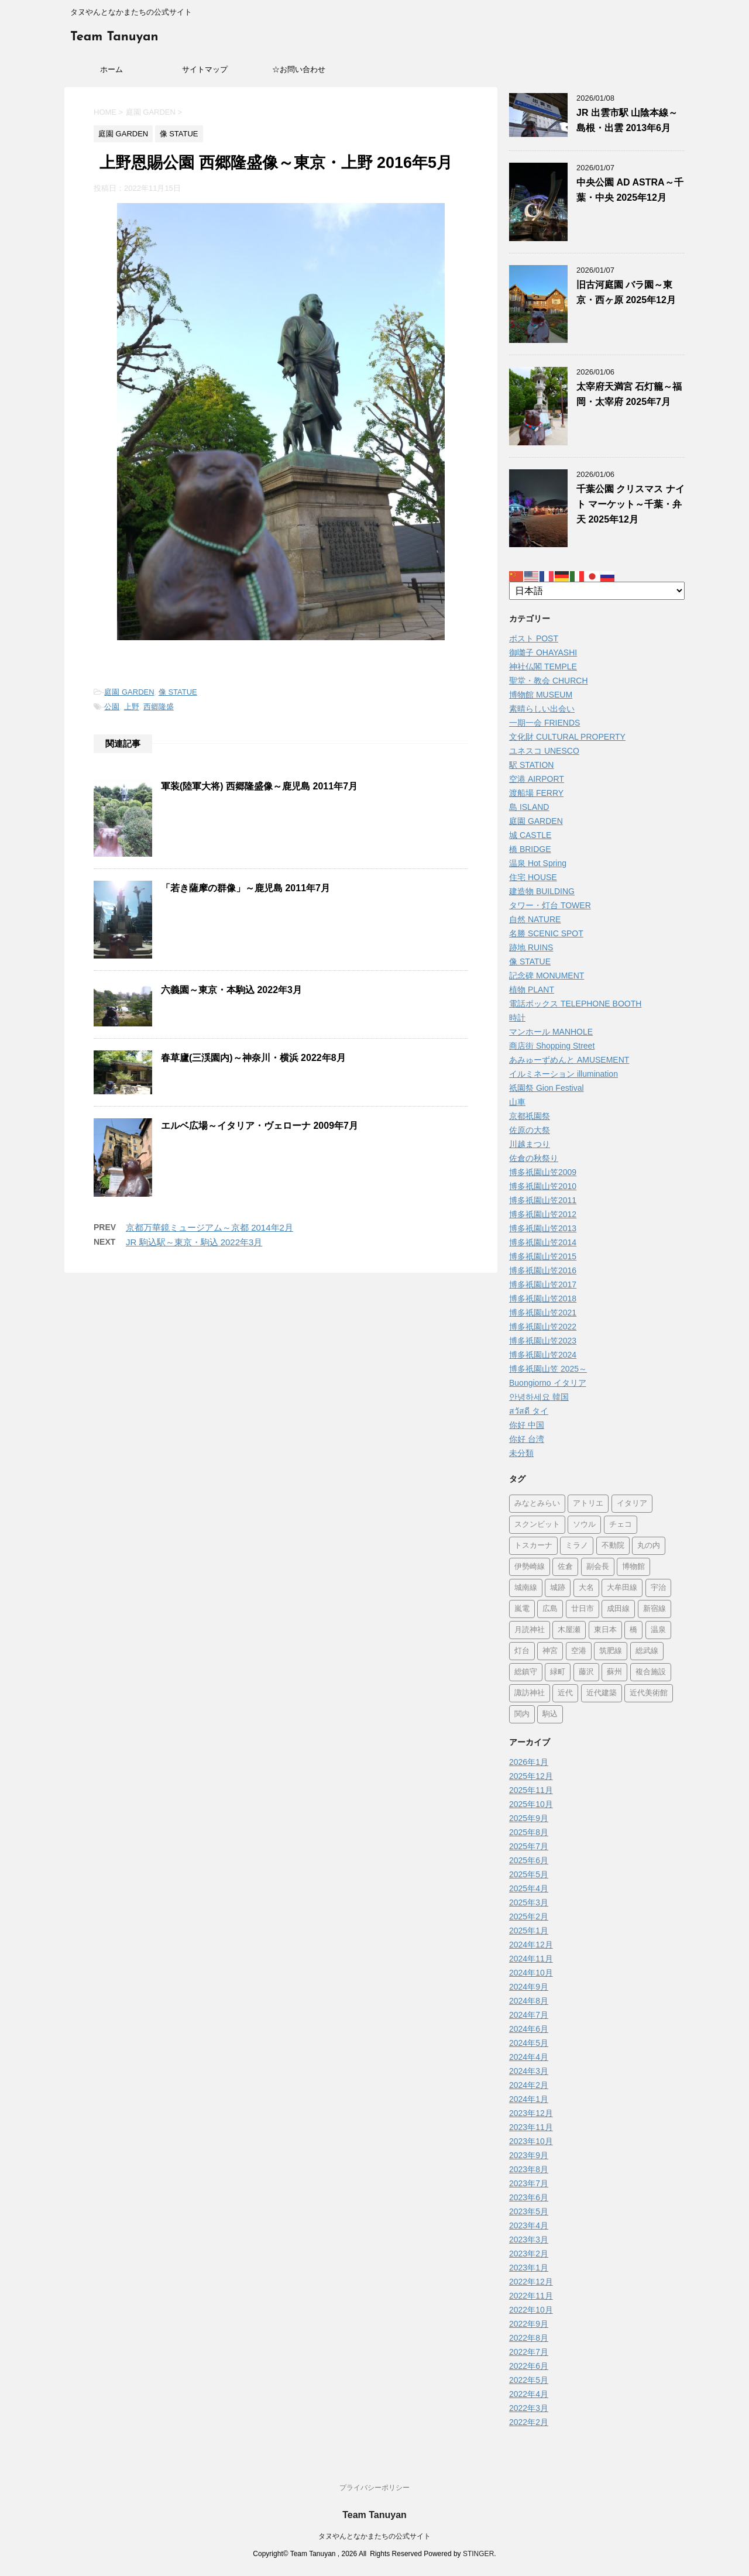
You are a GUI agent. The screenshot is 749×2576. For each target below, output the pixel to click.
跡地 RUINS (531, 947)
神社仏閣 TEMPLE (543, 666)
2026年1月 (528, 1762)
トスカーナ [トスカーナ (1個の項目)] (533, 1546)
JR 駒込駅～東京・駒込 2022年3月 (194, 1242)
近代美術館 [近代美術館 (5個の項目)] (649, 1693)
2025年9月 (528, 1818)
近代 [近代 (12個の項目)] (565, 1693)
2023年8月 (528, 2169)
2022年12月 (531, 2281)
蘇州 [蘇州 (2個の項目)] (614, 1672)
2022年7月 (528, 2352)
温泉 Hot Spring (537, 863)
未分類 (521, 1453)
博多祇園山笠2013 (542, 1228)
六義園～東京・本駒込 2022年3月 (231, 990)
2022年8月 (528, 2338)
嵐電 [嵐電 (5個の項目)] (522, 1609)
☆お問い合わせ (298, 69)
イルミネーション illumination (563, 1074)
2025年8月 (528, 1832)
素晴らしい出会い (542, 708)
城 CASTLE (530, 835)
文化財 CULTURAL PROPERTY (567, 736)
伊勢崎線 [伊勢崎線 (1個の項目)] (529, 1567)
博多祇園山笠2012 (542, 1214)
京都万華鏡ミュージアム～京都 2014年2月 (209, 1227)
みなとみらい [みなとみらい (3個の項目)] (537, 1503)
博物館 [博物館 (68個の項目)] (633, 1567)
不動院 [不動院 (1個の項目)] (613, 1546)
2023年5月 (528, 2211)
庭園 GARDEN (129, 692)
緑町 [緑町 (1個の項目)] (557, 1672)
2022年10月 (531, 2309)
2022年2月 (528, 2422)
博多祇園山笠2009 (542, 1172)
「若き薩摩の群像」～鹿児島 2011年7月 (245, 888)
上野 (131, 706)
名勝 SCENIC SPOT (546, 933)
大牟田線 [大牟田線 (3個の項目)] (622, 1588)
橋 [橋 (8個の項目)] (633, 1630)
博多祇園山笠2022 (542, 1326)
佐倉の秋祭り (533, 1158)
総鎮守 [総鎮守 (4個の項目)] (525, 1672)
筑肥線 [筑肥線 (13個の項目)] (610, 1651)
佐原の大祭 (529, 1130)
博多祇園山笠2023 (542, 1340)
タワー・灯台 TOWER (550, 905)
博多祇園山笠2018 (542, 1298)
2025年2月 (528, 1916)
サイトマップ (205, 69)
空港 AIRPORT (536, 779)
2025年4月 (528, 1888)
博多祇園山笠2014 (542, 1242)
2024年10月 (531, 1972)
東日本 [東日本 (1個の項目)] (605, 1630)
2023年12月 (531, 2113)
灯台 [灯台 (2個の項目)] (522, 1651)
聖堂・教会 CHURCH (548, 680)
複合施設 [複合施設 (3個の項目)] (650, 1672)
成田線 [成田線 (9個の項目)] (618, 1609)
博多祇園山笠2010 (542, 1186)
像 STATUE (178, 692)
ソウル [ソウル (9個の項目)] (584, 1525)
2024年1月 (528, 2099)
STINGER (478, 2554)
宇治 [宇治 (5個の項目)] (658, 1588)
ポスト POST (533, 638)
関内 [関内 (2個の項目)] (522, 1714)
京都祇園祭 (529, 1116)
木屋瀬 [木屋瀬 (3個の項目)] (569, 1630)
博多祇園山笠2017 (542, 1284)
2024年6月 (528, 2029)
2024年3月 (528, 2071)
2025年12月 (531, 1776)
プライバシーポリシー (374, 2488)
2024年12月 (531, 1944)
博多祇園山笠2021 (542, 1312)
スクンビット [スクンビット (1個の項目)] (537, 1525)
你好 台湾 (526, 1439)
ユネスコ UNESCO (544, 750)
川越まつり (529, 1144)
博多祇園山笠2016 (542, 1270)
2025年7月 (528, 1846)
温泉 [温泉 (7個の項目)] (658, 1630)
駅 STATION (531, 765)
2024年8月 (528, 2000)
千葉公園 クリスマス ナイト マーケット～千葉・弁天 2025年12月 (630, 504)
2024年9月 (528, 1986)
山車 (517, 1102)
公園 (111, 706)
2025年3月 (528, 1902)
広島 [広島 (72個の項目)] (550, 1609)
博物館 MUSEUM (540, 694)
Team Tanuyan (114, 37)
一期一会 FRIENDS (544, 722)
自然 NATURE (535, 919)
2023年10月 (531, 2141)
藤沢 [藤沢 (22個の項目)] (586, 1672)
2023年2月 (528, 2253)
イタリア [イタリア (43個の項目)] (632, 1503)
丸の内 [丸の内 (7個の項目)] (648, 1546)
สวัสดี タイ (528, 1411)
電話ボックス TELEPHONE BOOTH (575, 1003)
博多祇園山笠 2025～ (548, 1368)
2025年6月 (528, 1860)
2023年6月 (528, 2197)
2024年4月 (528, 2057)
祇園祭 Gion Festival (546, 1088)
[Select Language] (597, 591)
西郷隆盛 (158, 706)
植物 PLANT (531, 989)
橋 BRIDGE (530, 849)
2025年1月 (528, 1930)
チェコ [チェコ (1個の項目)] (620, 1525)
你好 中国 (526, 1425)
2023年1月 (528, 2267)
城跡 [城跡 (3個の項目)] (557, 1588)
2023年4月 (528, 2225)
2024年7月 (528, 2014)
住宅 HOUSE (533, 877)
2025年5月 (528, 1874)
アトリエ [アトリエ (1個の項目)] (588, 1503)
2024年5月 (528, 2043)
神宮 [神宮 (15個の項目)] (550, 1651)
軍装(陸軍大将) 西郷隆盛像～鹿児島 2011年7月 (259, 786)
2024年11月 (531, 1958)
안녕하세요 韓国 (539, 1397)
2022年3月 (528, 2408)
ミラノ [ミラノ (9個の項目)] (576, 1546)
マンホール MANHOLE (551, 1031)
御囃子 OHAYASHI (543, 652)
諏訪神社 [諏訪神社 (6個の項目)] (529, 1693)
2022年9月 (528, 2323)
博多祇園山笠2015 (542, 1256)
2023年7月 (528, 2183)
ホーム (111, 69)
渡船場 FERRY (536, 793)
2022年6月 (528, 2366)
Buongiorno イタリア (547, 1382)
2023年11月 (531, 2127)
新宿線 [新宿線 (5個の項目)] (654, 1609)
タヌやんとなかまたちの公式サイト (374, 2536)
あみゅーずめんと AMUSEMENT (569, 1059)
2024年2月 (528, 2085)
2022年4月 (528, 2394)
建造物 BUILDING (542, 891)
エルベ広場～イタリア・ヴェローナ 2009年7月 (259, 1126)
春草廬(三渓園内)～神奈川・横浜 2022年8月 (253, 1058)
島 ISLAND (529, 807)
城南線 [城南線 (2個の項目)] (525, 1588)
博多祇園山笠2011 (542, 1200)
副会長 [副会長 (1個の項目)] (597, 1567)
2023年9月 (528, 2155)
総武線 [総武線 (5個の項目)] (646, 1651)
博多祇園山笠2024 (542, 1354)
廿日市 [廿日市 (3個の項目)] (582, 1609)
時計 (517, 1017)
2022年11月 (531, 2295)
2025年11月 (531, 1790)
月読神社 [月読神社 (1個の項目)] (529, 1630)
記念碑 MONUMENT (546, 975)
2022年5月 (528, 2380)
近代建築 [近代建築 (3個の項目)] (601, 1693)
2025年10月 (531, 1804)
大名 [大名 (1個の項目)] (586, 1588)
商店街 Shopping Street (552, 1045)
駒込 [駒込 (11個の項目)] (550, 1714)
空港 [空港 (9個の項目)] (578, 1651)
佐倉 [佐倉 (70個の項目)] (565, 1567)
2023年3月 (528, 2239)
